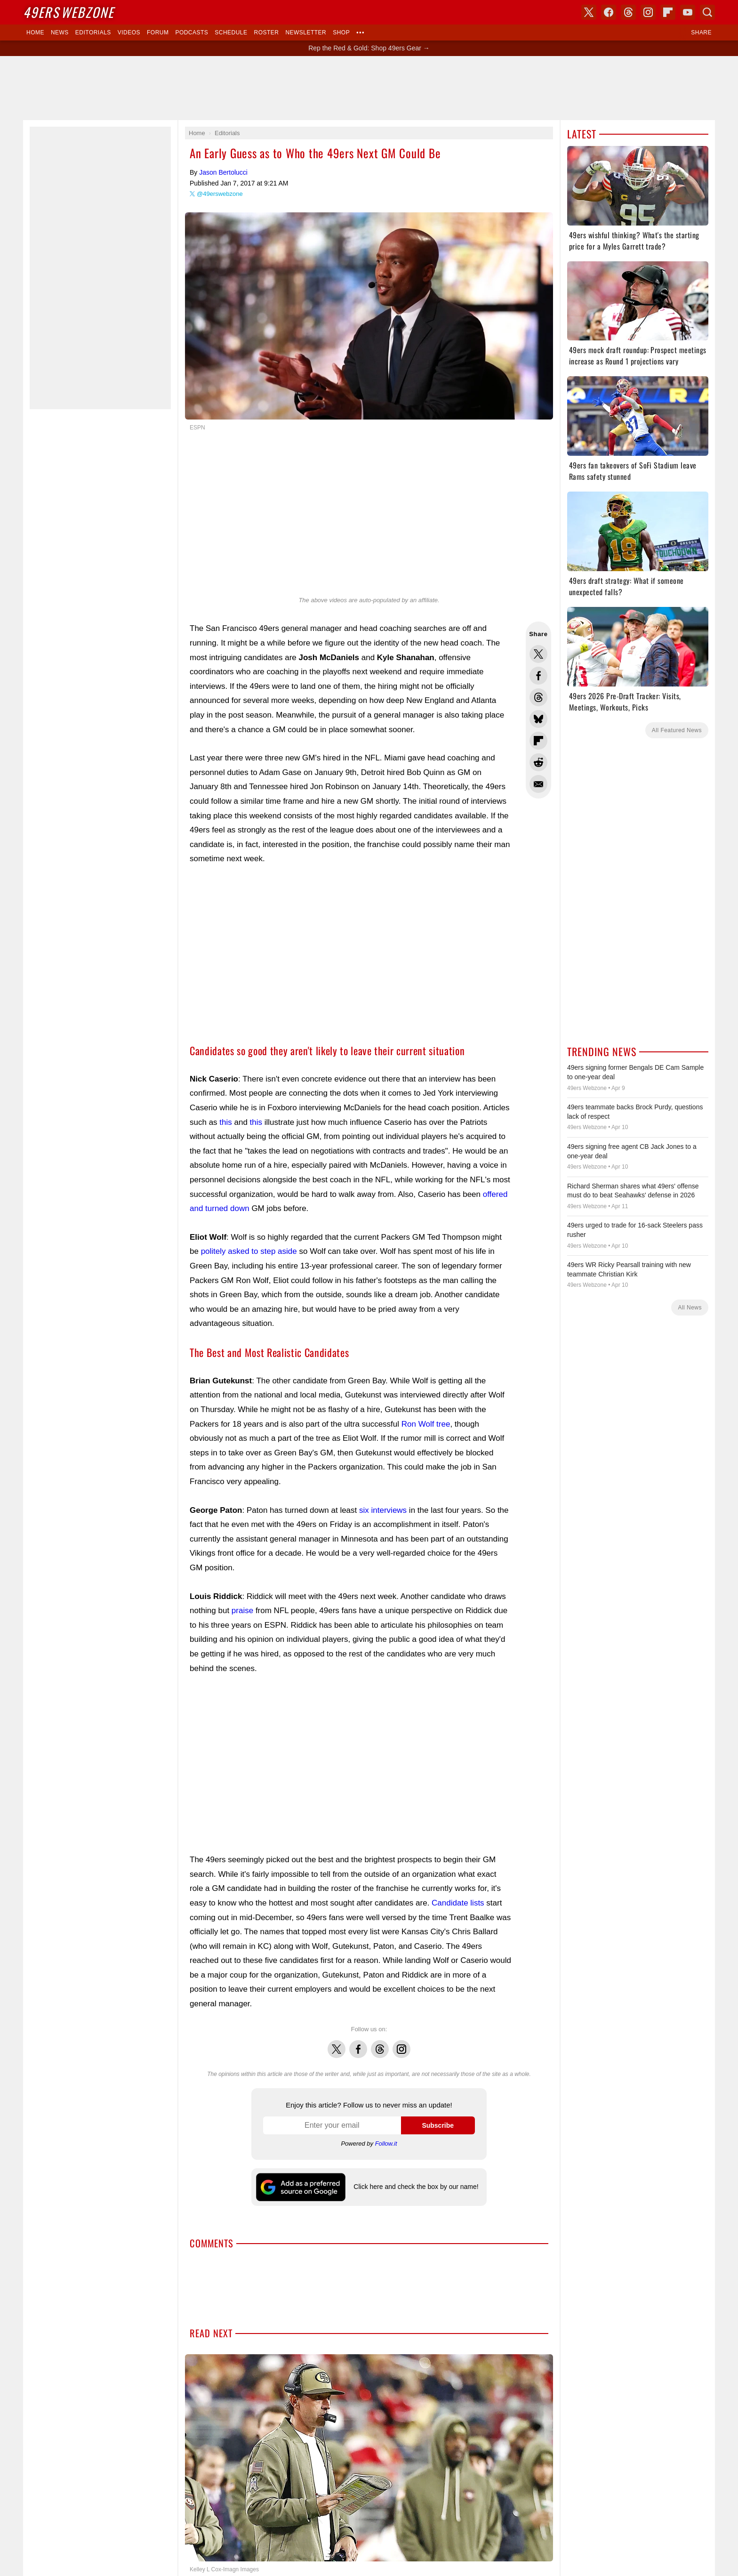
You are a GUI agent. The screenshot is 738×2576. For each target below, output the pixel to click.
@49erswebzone (220, 193)
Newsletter (305, 32)
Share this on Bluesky (538, 719)
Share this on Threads (538, 697)
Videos (129, 32)
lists (477, 1902)
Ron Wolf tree (425, 1424)
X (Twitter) (588, 12)
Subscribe (438, 2125)
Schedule (231, 32)
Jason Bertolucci (223, 172)
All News (690, 1307)
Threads (380, 2044)
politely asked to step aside (249, 1251)
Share (701, 32)
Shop (341, 32)
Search (707, 12)
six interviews (383, 1510)
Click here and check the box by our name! (415, 2186)
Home (35, 32)
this (225, 1122)
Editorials (93, 32)
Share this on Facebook (538, 676)
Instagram (401, 2044)
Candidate (450, 1902)
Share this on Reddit (538, 762)
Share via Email (538, 784)
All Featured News (677, 730)
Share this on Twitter (538, 654)
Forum (157, 32)
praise (242, 1610)
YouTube (687, 12)
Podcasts (191, 32)
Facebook (358, 2044)
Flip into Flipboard (538, 741)
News (60, 32)
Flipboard (667, 12)
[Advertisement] (369, 88)
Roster (266, 32)
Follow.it (386, 2143)
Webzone (68, 12)
